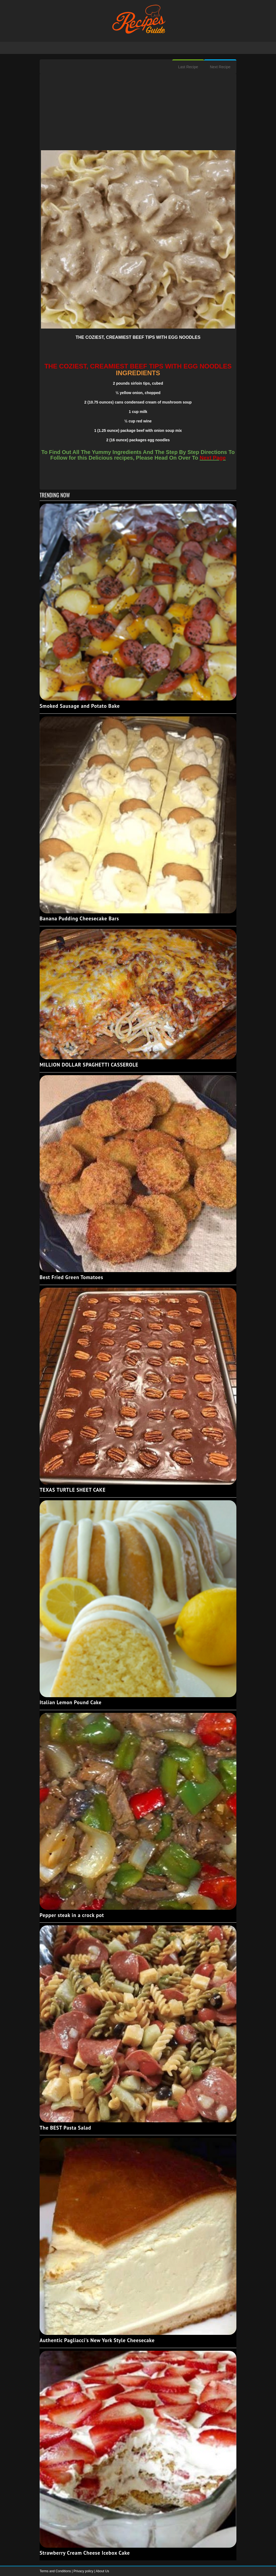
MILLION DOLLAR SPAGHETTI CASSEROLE (89, 1064)
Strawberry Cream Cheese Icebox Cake (85, 2553)
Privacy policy (84, 2571)
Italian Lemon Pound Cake (71, 1702)
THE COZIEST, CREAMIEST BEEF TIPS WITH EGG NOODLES (137, 337)
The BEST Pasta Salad (65, 2127)
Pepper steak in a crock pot (72, 1915)
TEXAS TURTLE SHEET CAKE (73, 1490)
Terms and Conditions (56, 2571)
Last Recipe (188, 67)
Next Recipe (220, 67)
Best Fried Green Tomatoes (71, 1277)
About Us (102, 2571)
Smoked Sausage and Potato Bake (80, 706)
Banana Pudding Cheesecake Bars (79, 918)
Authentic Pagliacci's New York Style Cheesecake (97, 2340)
